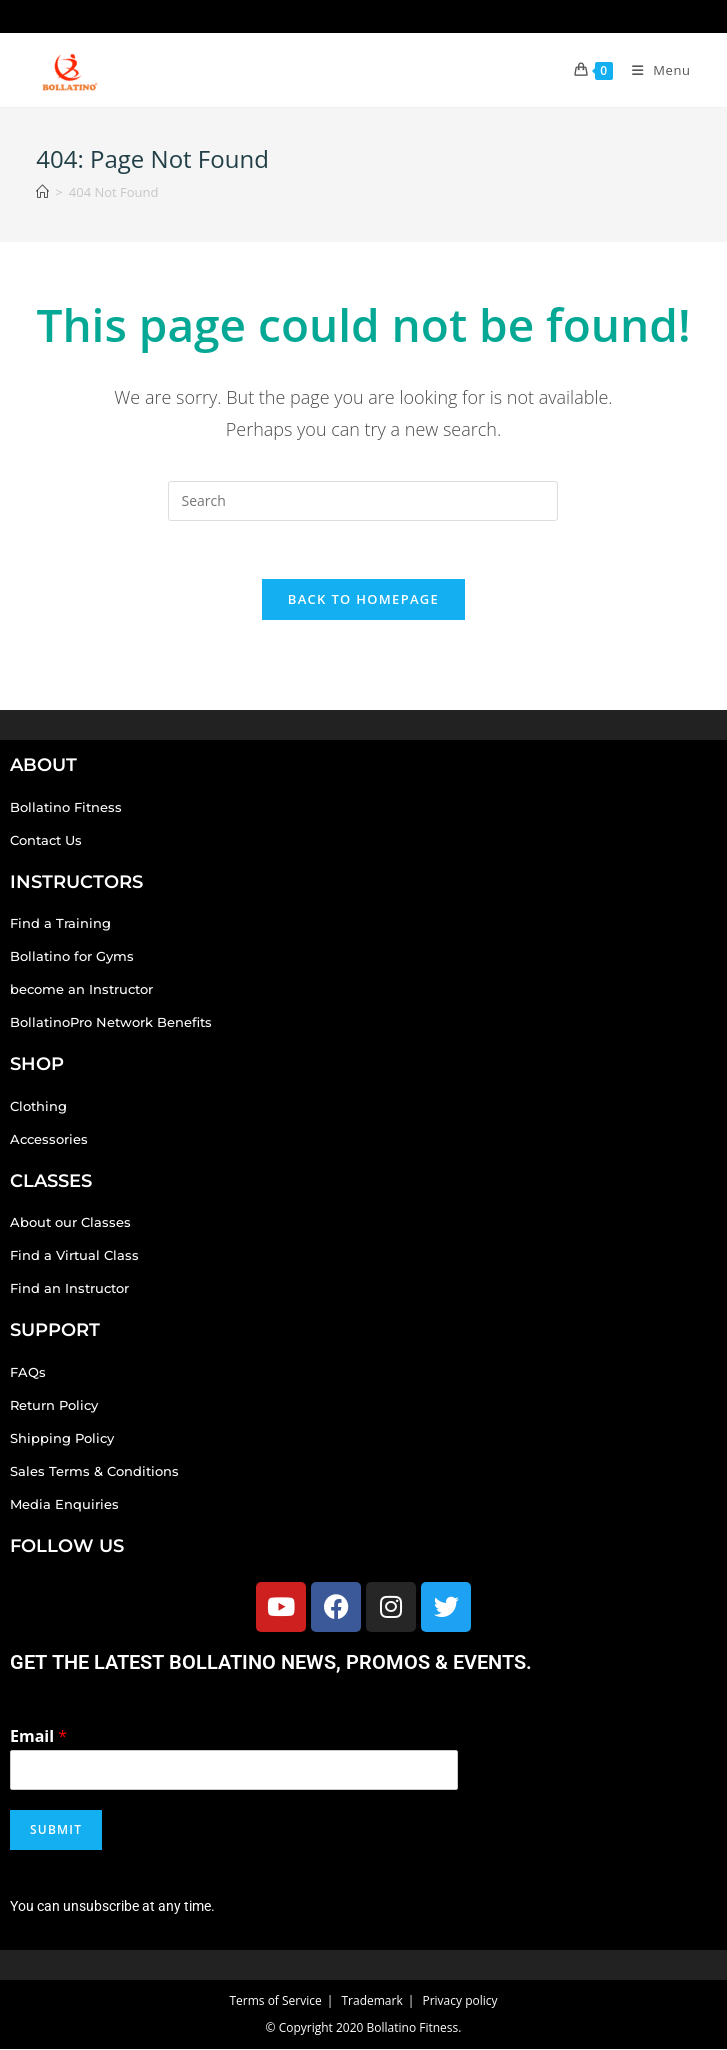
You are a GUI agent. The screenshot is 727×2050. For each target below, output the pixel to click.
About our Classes (70, 1224)
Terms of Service (275, 2001)
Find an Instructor (69, 1290)
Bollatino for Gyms (72, 958)
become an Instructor (81, 991)
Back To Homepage (363, 601)
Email (38, 1737)
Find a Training (60, 925)
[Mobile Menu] (654, 70)
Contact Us (46, 841)
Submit (56, 1831)
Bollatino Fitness (66, 808)
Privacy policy (459, 2001)
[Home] (42, 192)
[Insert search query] (363, 501)
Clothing (38, 1108)
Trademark (371, 2001)
